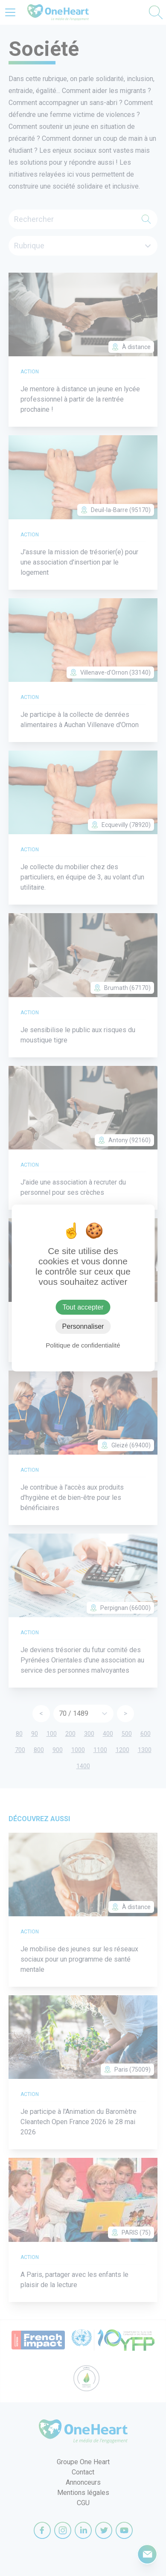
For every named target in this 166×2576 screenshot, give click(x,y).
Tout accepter (82, 1307)
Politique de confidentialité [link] (83, 1345)
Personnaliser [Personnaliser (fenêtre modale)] (83, 1326)
